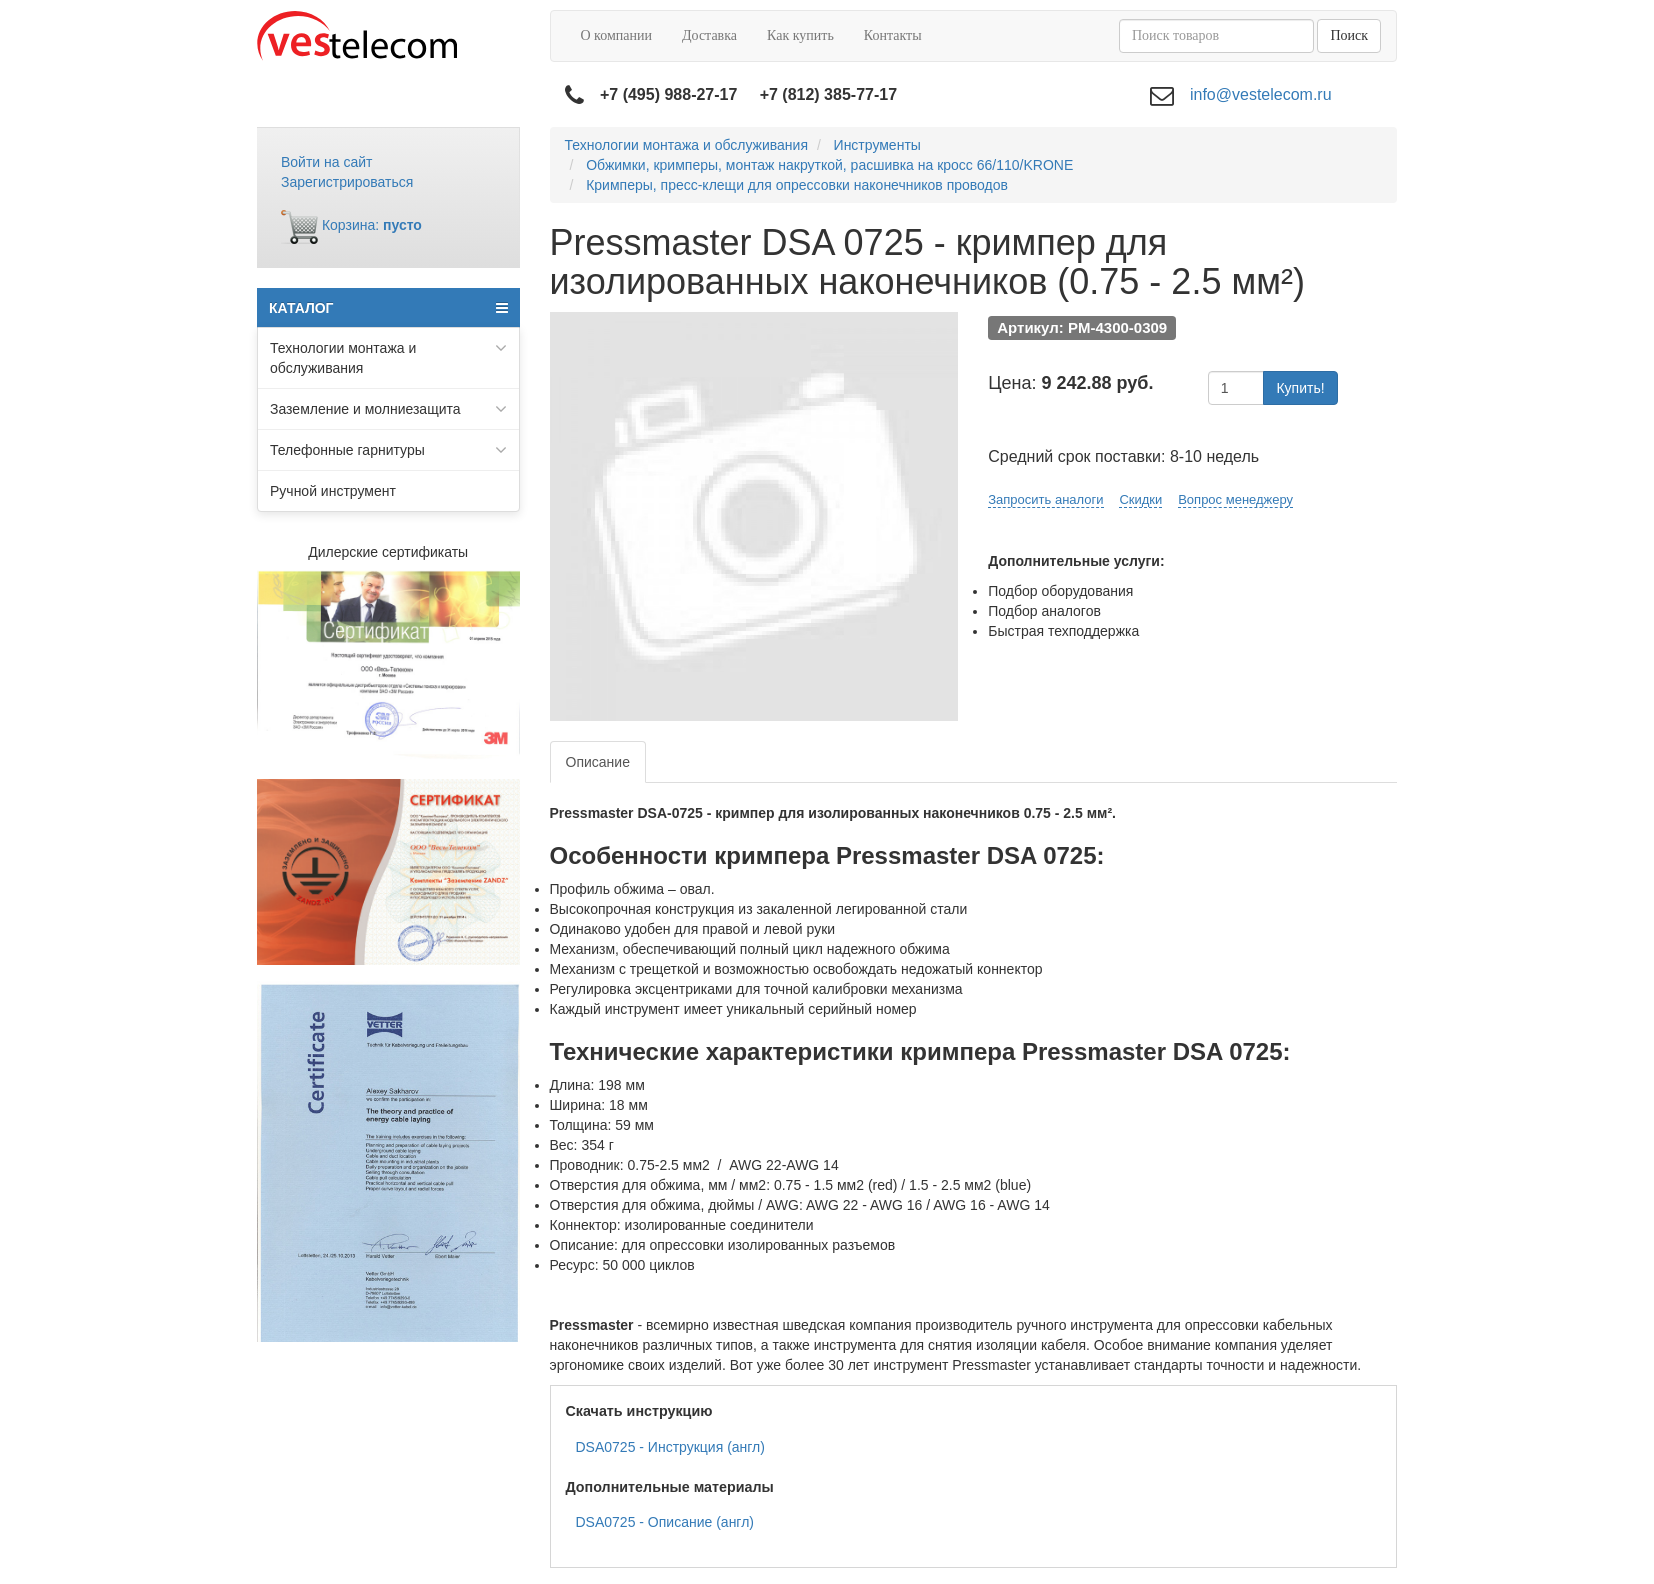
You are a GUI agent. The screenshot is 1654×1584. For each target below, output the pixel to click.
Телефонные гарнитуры (388, 450)
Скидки (1140, 499)
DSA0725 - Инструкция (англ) (670, 1447)
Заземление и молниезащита (388, 409)
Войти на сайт (327, 162)
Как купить (800, 35)
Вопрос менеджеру (1235, 499)
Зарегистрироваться (347, 182)
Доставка (709, 35)
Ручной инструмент (333, 491)
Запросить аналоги (1045, 499)
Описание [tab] (598, 762)
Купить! (1300, 388)
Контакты (893, 35)
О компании (616, 35)
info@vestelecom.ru (1261, 94)
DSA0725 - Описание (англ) (665, 1522)
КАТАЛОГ (388, 308)
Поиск (1349, 35)
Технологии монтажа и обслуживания (388, 357)
